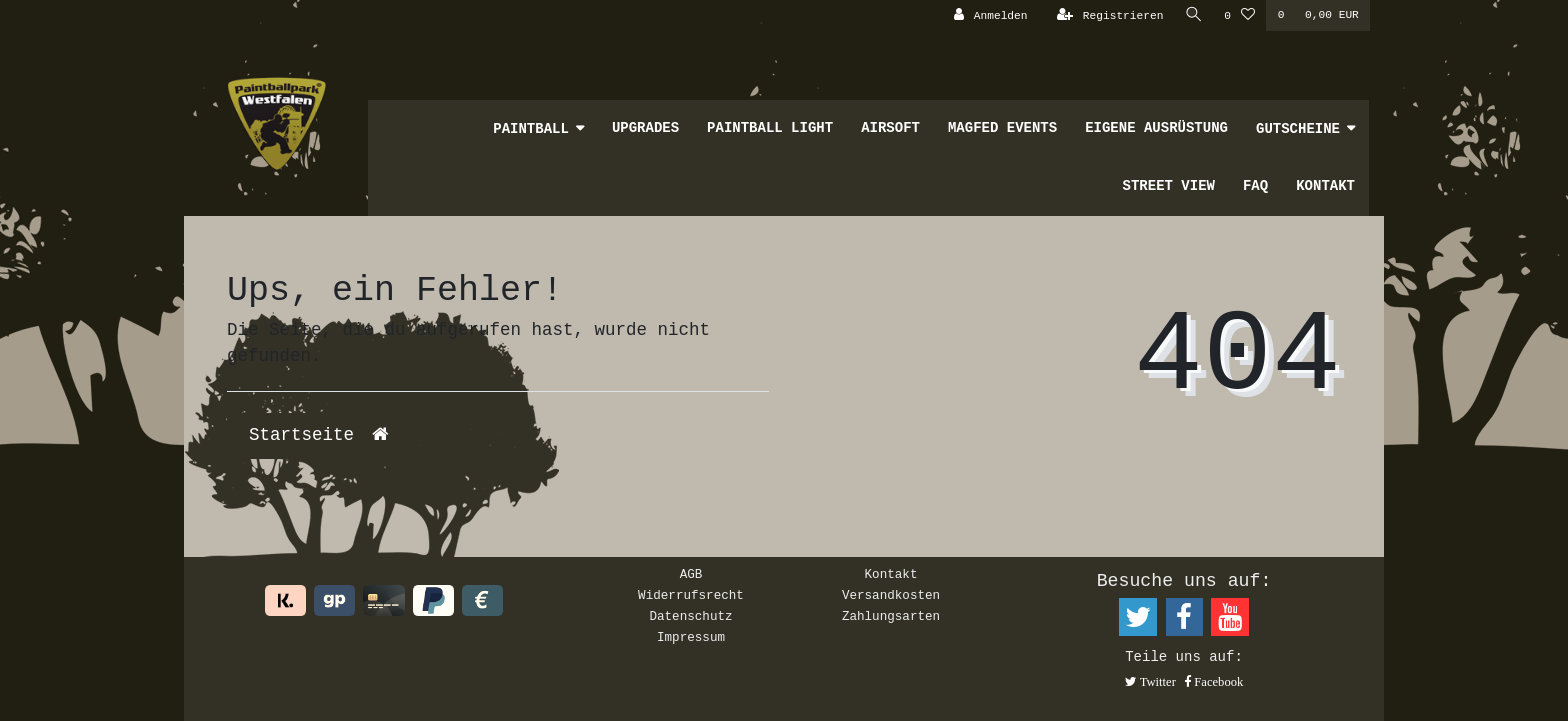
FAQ (1255, 186)
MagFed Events (1002, 128)
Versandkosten (891, 596)
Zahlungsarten (891, 617)
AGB (691, 575)
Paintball (531, 129)
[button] (1150, 683)
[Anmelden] (989, 16)
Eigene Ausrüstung (1156, 128)
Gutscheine (1298, 129)
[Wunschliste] (1239, 16)
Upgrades (645, 128)
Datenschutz (690, 617)
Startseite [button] (318, 435)
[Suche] (1193, 15)
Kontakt (1325, 186)
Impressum (691, 638)
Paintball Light (770, 128)
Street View (1169, 186)
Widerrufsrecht (691, 596)
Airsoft (890, 128)
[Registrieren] (1108, 16)
